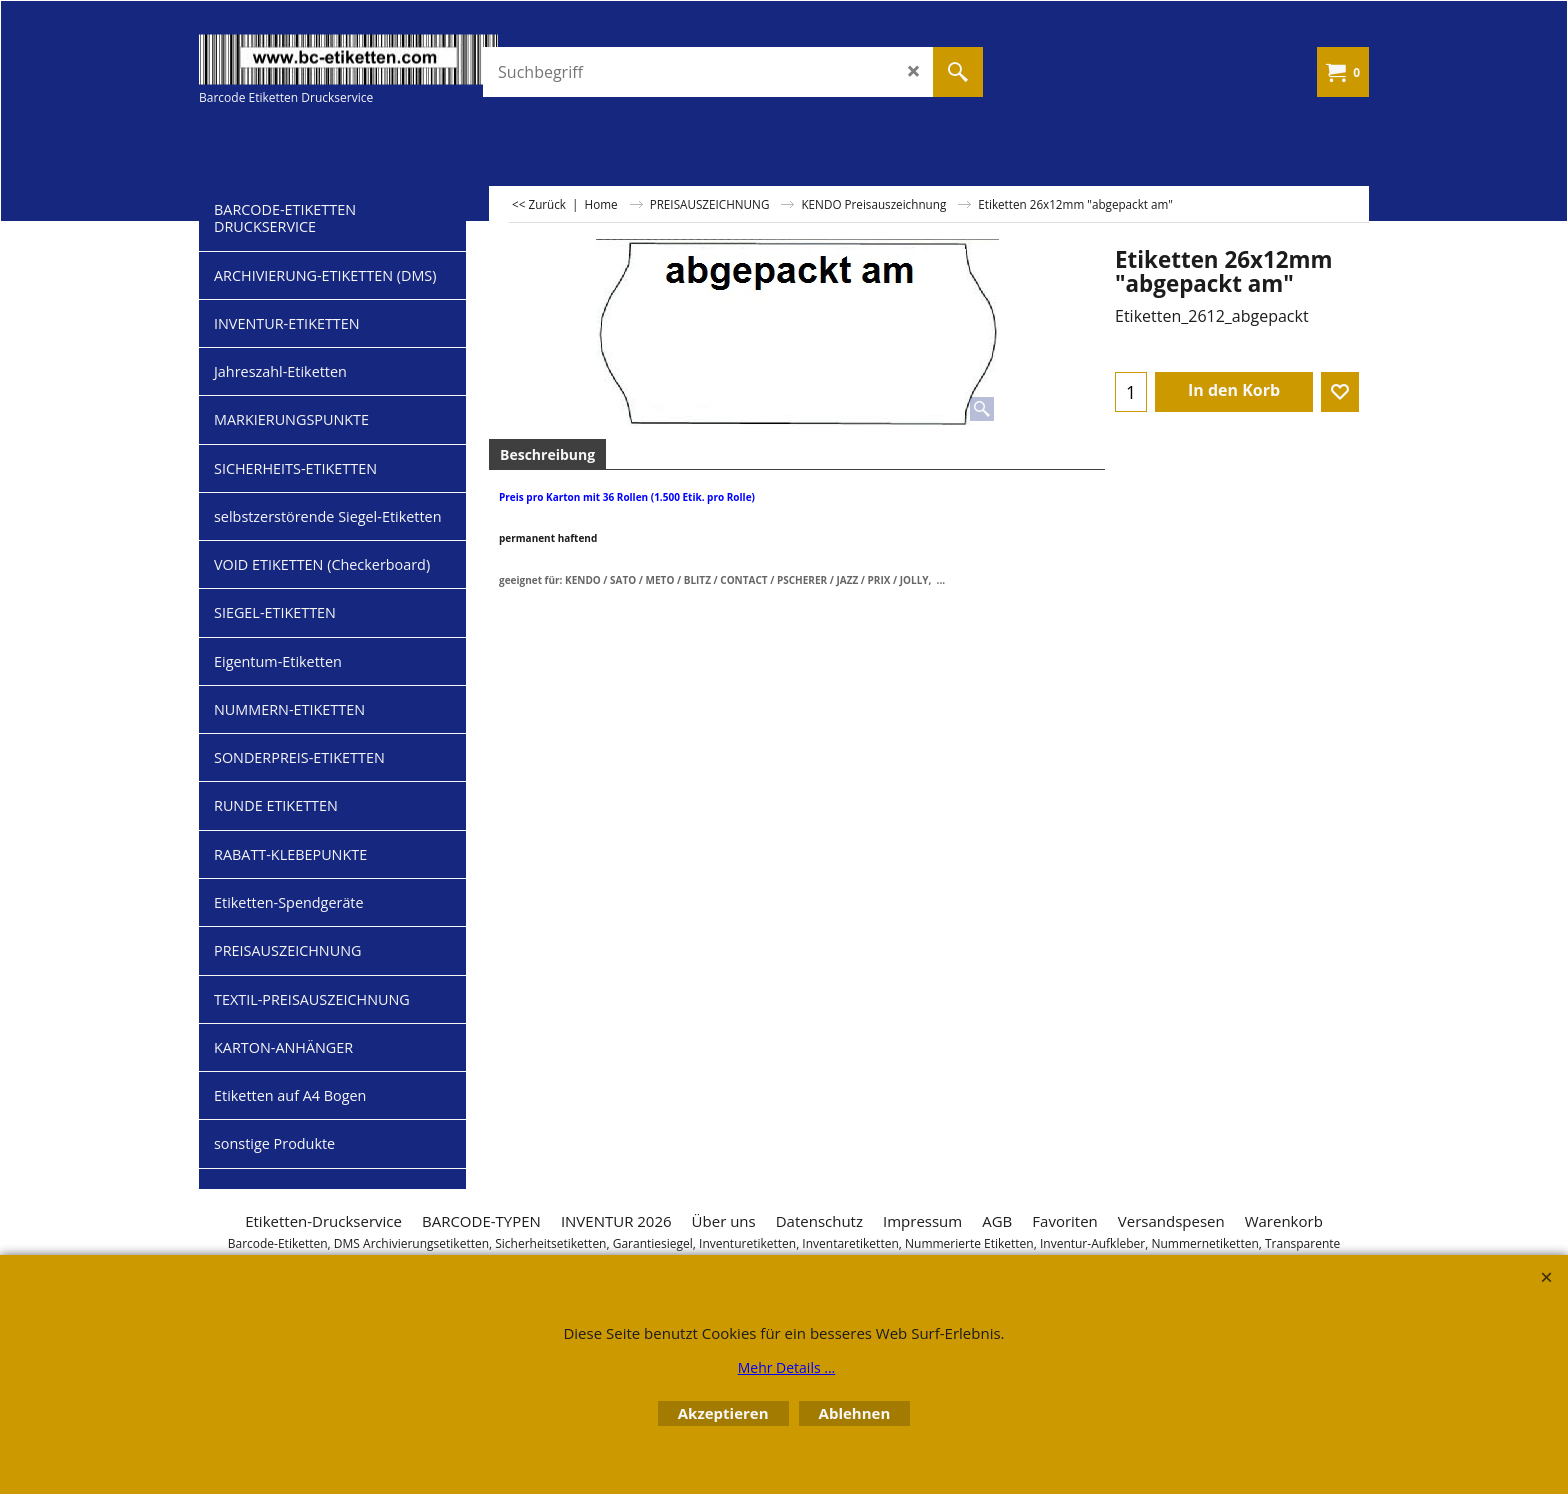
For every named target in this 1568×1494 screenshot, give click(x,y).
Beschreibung (547, 454)
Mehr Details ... (787, 1367)
